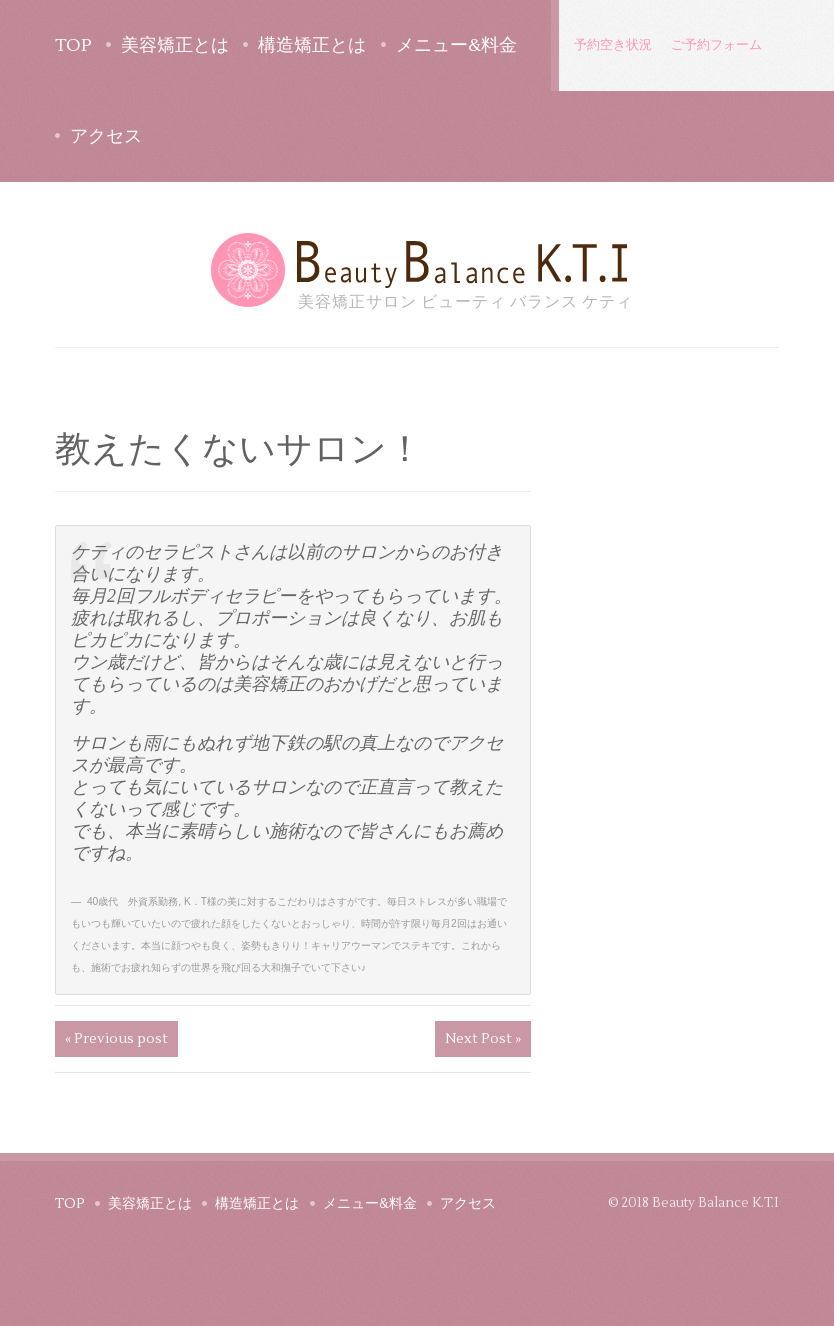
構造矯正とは (312, 45)
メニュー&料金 (456, 45)
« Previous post (116, 1039)
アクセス (106, 136)
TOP (73, 45)
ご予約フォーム (716, 45)
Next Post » (483, 1039)
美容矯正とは (175, 45)
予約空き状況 (613, 45)
